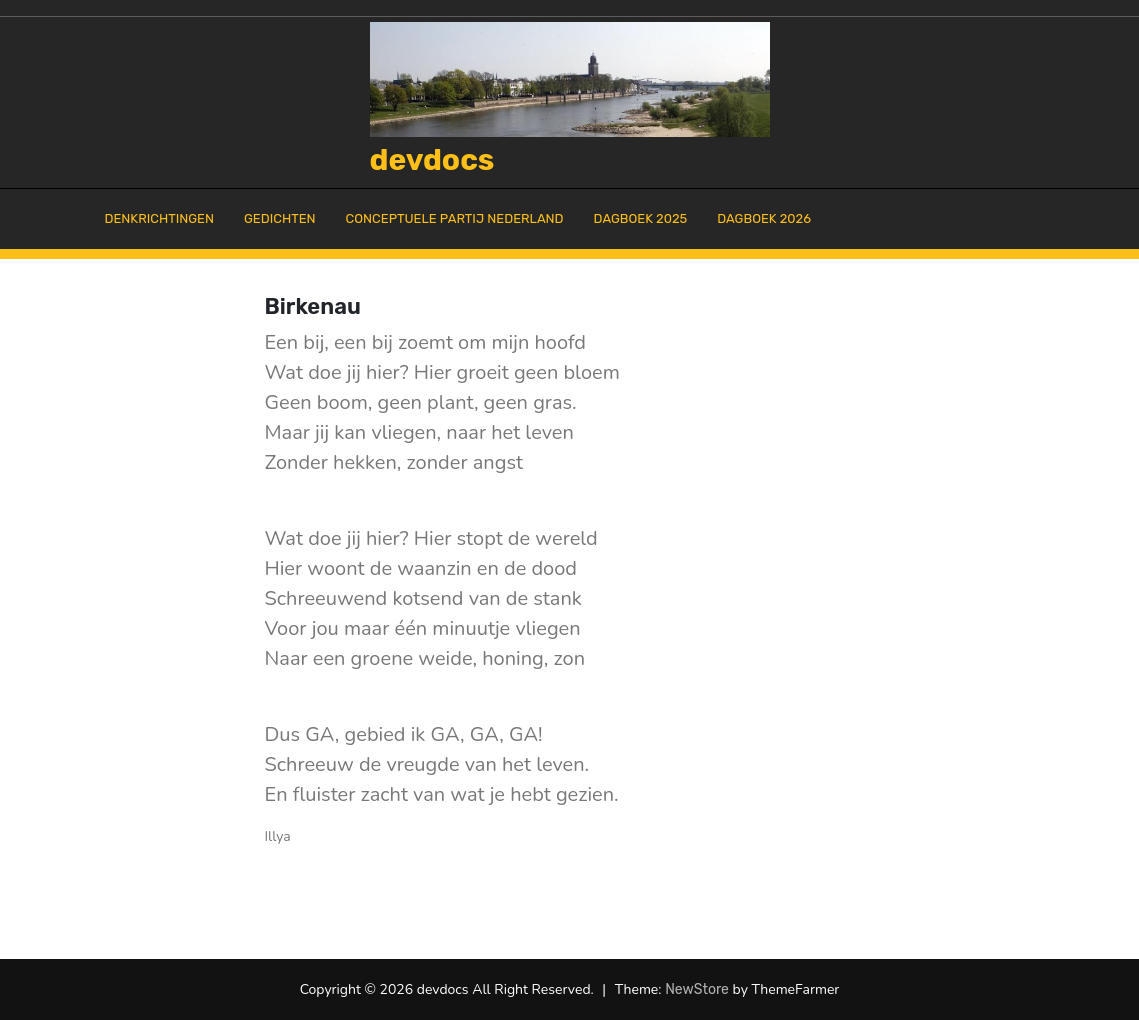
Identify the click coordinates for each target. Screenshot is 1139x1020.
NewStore (697, 989)
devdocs (432, 160)
